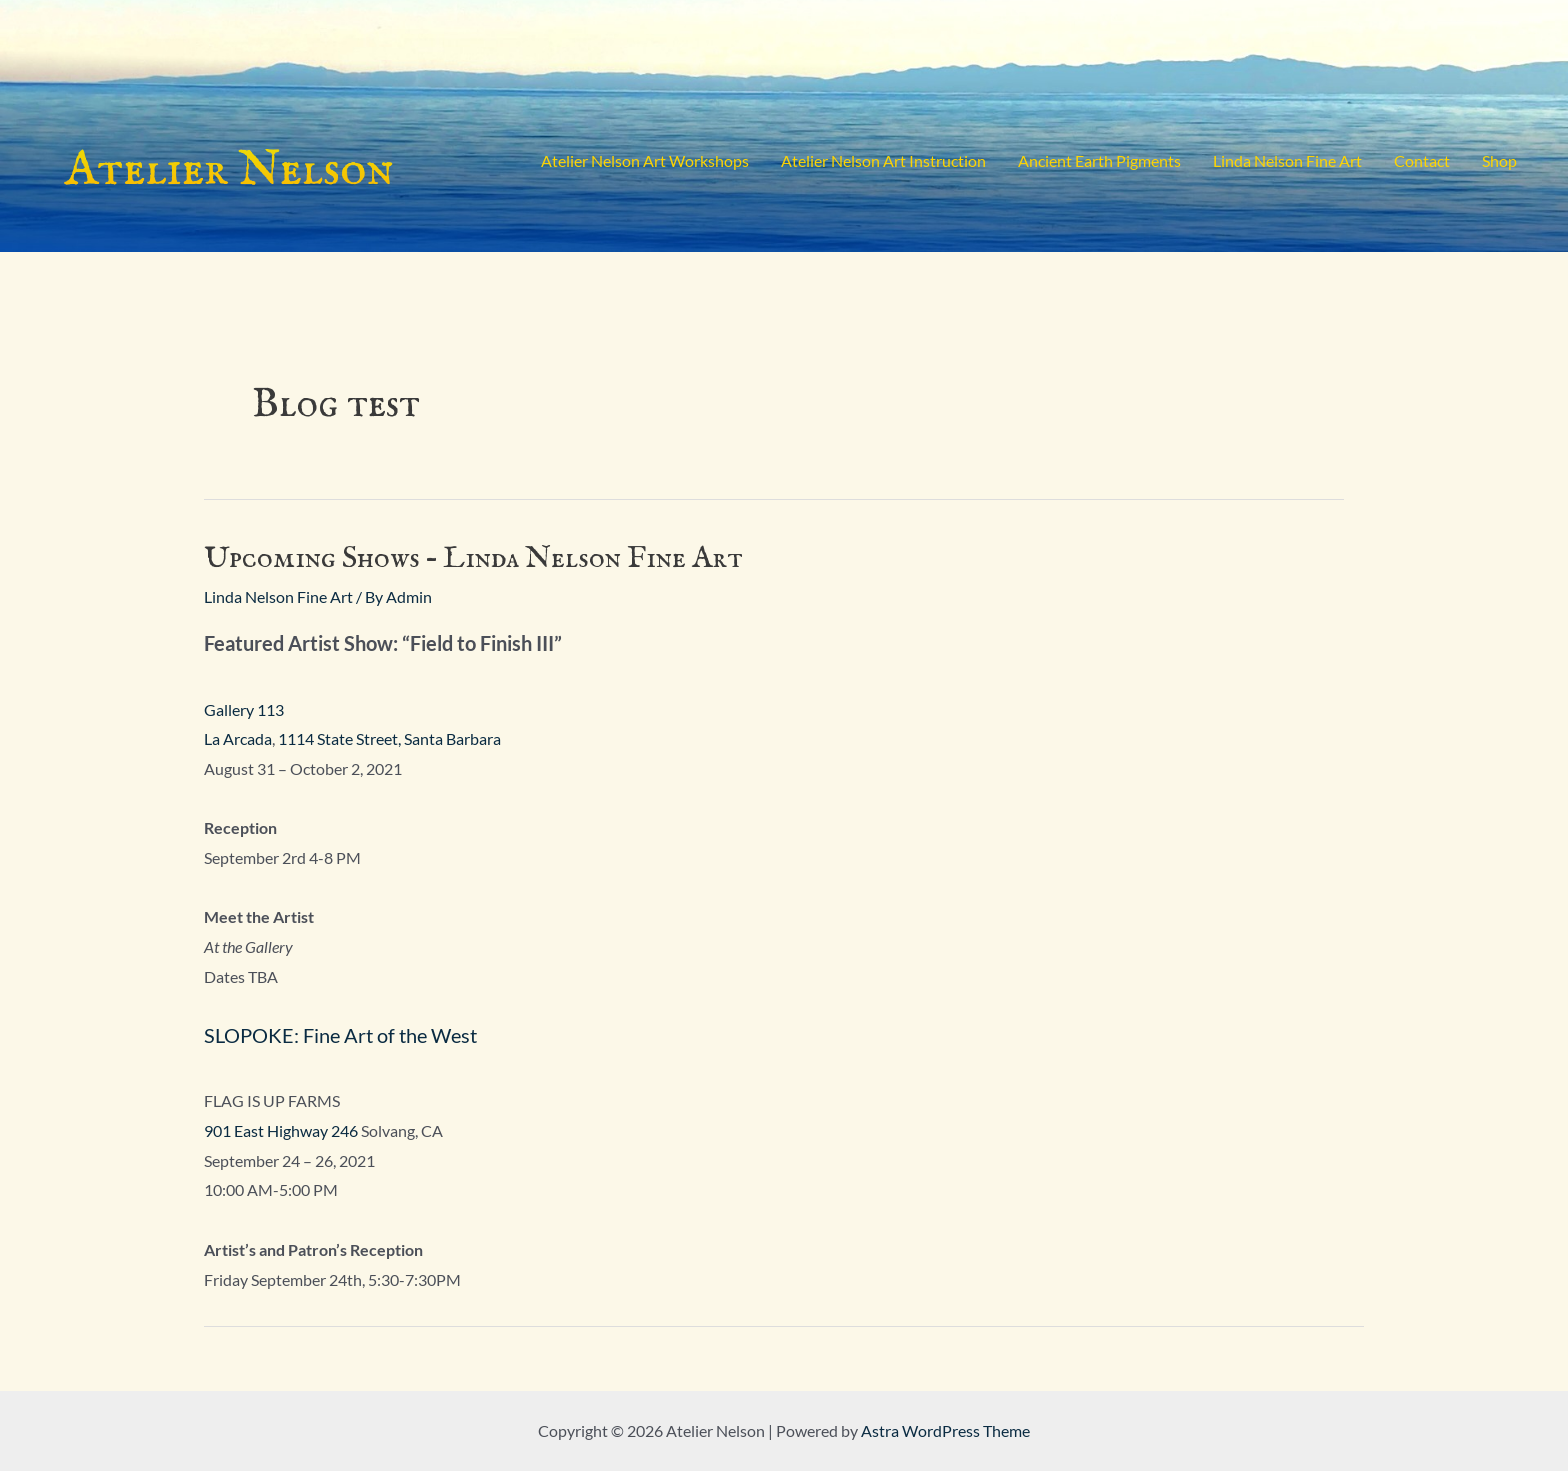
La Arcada (238, 738)
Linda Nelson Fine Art (1287, 160)
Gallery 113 (244, 709)
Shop (1499, 160)
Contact (1422, 160)
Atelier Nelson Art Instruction (883, 160)
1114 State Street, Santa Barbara (389, 738)
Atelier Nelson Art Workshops (645, 160)
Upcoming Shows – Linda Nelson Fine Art (473, 559)
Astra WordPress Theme (945, 1430)
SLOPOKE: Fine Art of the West (340, 1035)
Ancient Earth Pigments (1099, 160)
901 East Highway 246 (281, 1130)
